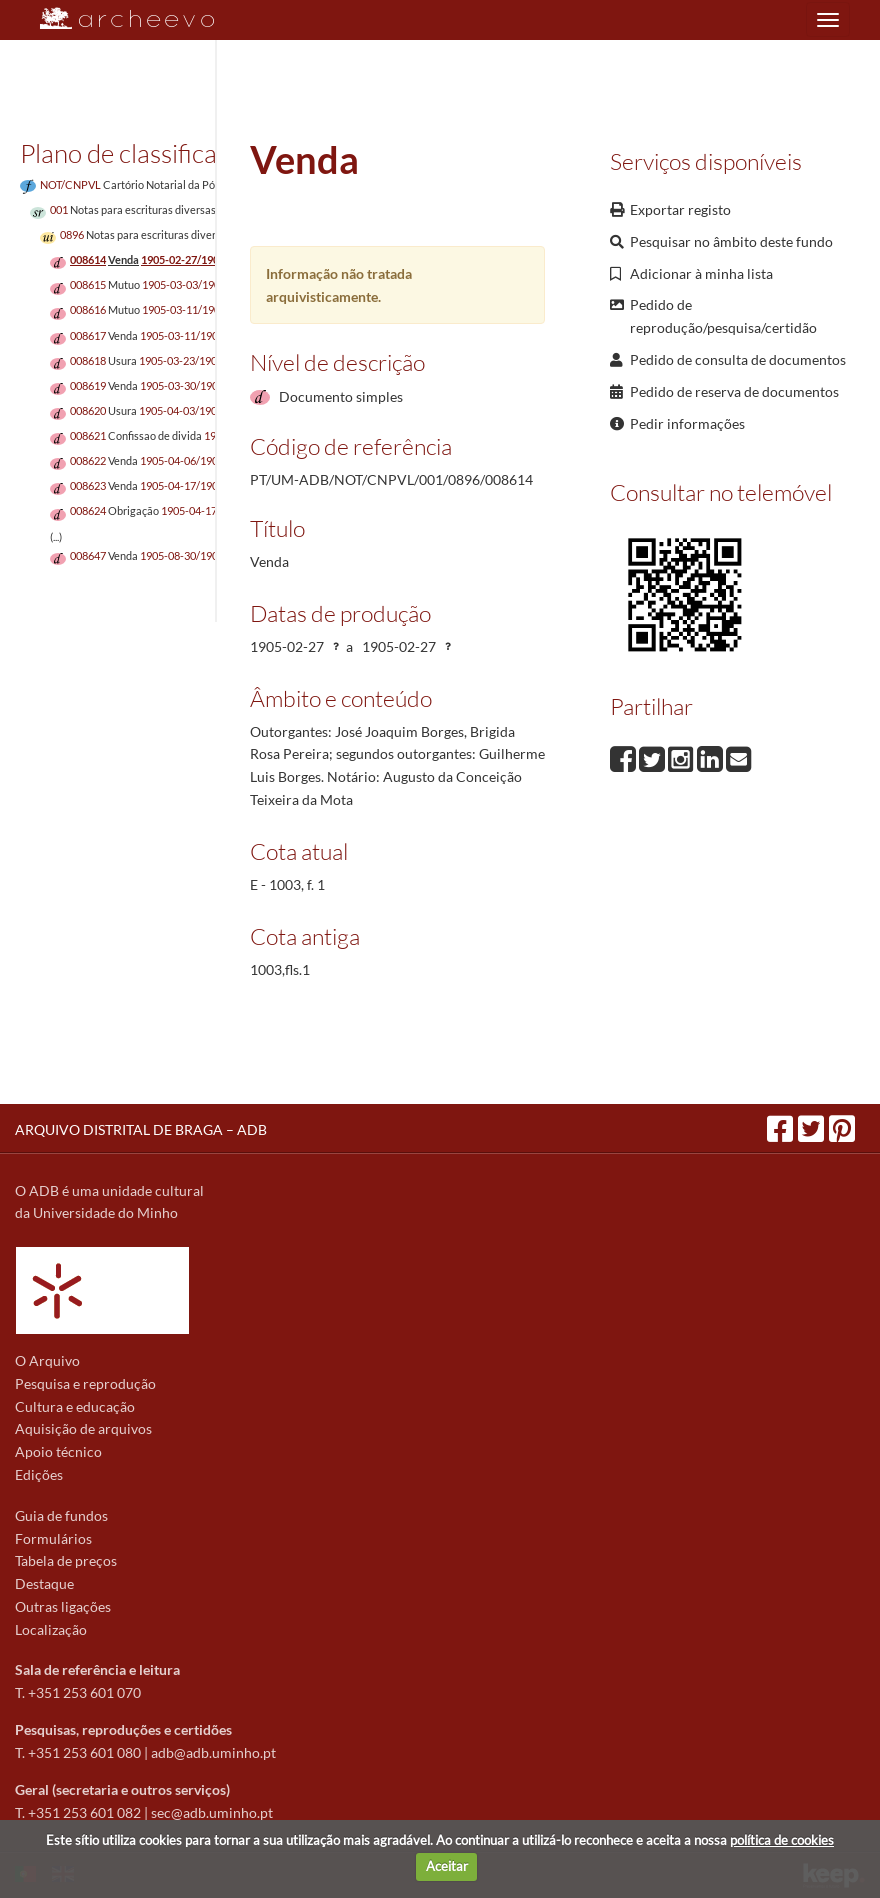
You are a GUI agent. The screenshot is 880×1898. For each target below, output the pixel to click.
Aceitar (447, 1866)
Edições (39, 1474)
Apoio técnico (58, 1451)
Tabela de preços (66, 1560)
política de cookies (782, 1840)
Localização (51, 1629)
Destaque (44, 1583)
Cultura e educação (75, 1406)
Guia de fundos (61, 1515)
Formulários (53, 1538)
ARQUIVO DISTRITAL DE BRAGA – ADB (141, 1129)
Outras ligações (63, 1606)
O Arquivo (47, 1360)
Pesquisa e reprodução (85, 1383)
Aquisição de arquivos (83, 1428)
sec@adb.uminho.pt (212, 1812)
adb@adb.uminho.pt (213, 1752)
